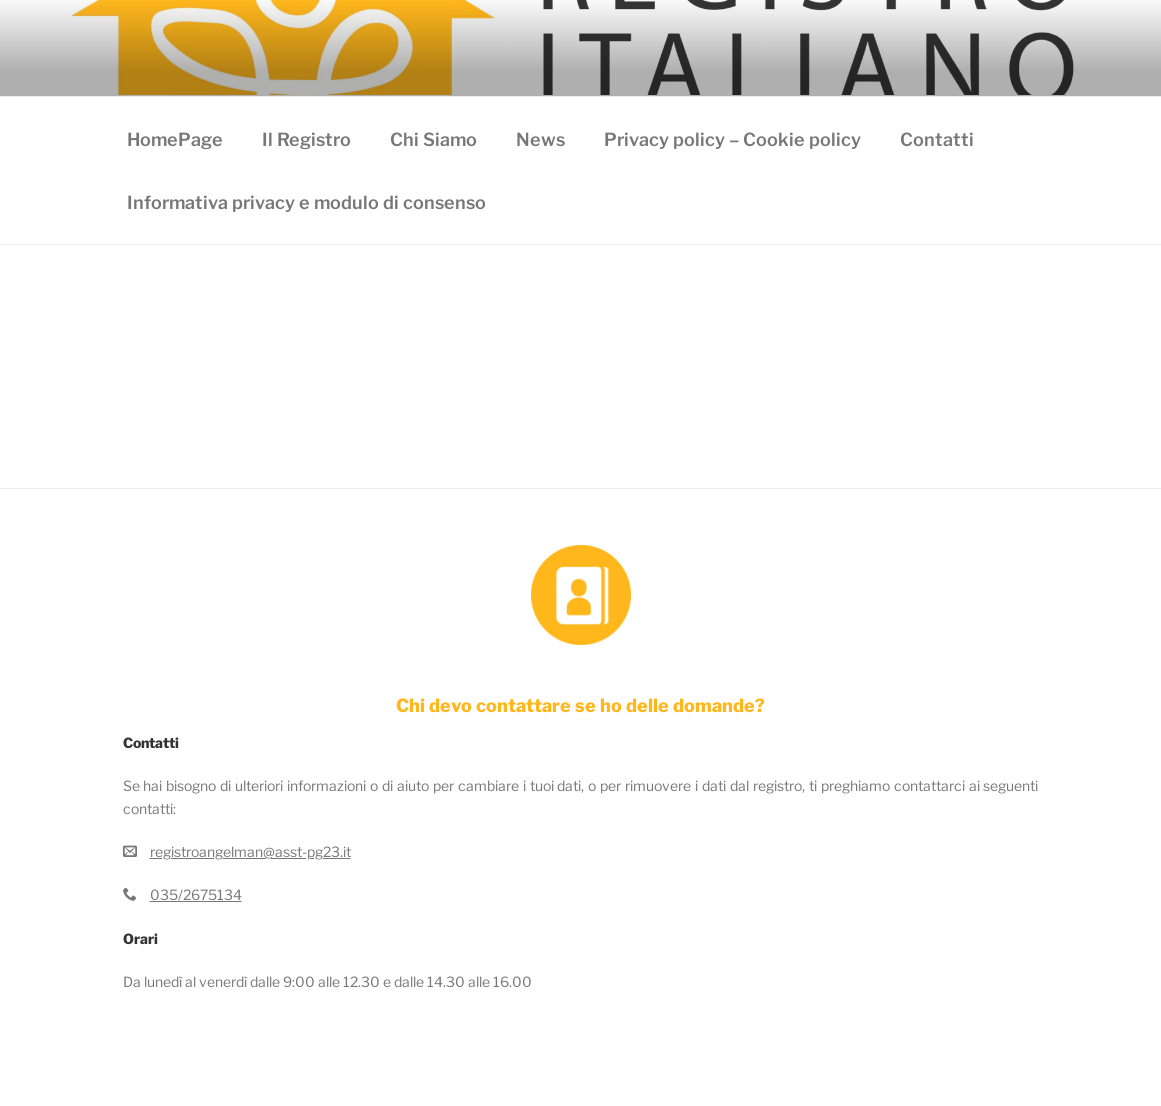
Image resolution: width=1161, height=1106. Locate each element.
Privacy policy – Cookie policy (732, 139)
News (540, 139)
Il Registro (306, 139)
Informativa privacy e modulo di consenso (306, 202)
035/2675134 (196, 894)
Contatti (937, 139)
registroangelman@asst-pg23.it (250, 851)
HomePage (175, 139)
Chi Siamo (433, 139)
